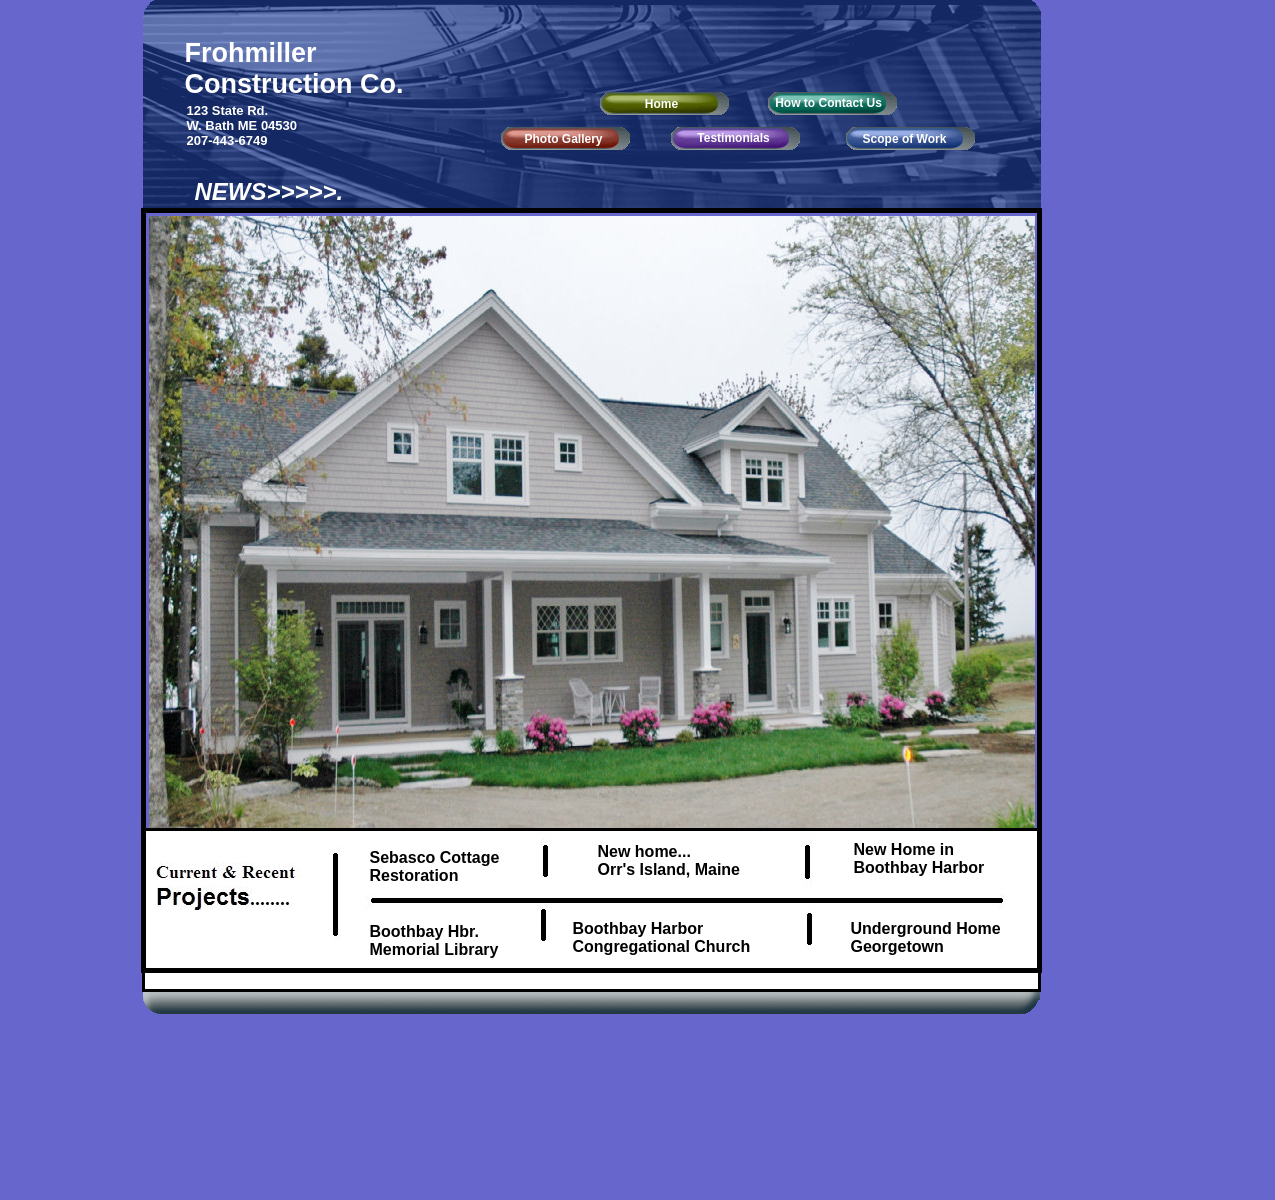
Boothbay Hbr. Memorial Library (434, 940)
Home (661, 104)
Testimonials (733, 138)
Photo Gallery (563, 139)
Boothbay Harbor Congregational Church (662, 937)
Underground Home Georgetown (926, 937)
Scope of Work (905, 139)
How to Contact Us (828, 103)
